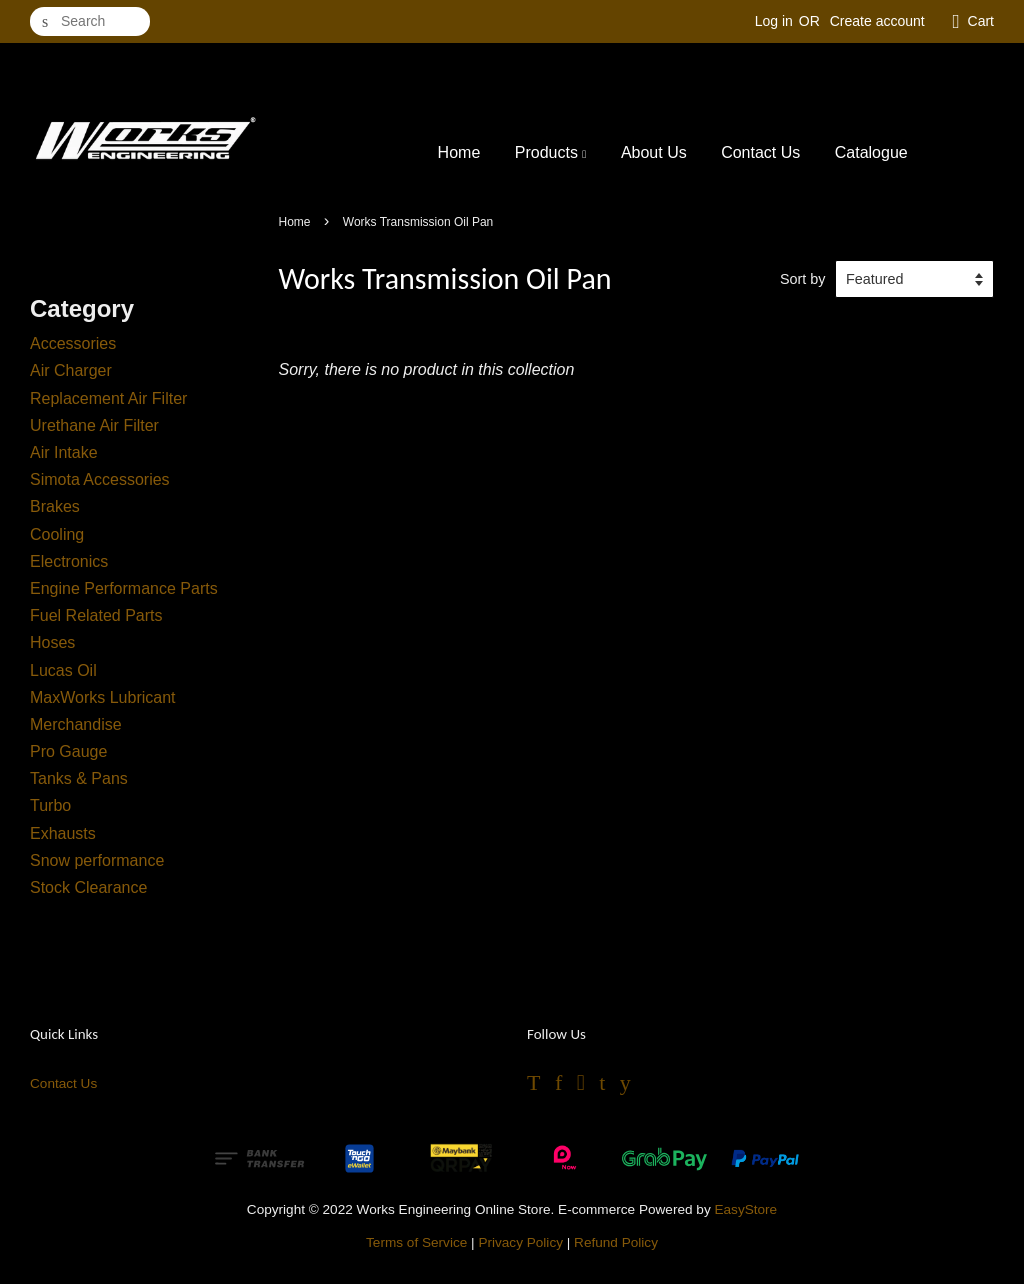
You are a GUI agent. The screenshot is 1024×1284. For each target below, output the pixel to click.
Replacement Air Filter (108, 398)
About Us (654, 152)
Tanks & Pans (79, 778)
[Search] (90, 21)
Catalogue (871, 152)
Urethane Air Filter (94, 425)
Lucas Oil (63, 670)
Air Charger (71, 370)
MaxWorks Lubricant (103, 697)
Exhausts (63, 833)
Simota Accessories (100, 479)
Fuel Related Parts (96, 615)
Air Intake (64, 452)
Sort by (803, 279)
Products (551, 152)
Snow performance (97, 860)
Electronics (69, 561)
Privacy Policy (520, 1242)
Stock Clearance (88, 887)
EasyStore (745, 1209)
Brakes (55, 506)
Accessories (73, 343)
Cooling (57, 534)
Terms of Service (416, 1242)
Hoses (52, 642)
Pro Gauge (68, 751)
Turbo (50, 805)
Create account (877, 21)
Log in (774, 21)
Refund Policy (616, 1242)
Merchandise (76, 724)
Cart (981, 21)
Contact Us (760, 152)
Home (459, 152)
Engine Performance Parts (124, 588)
